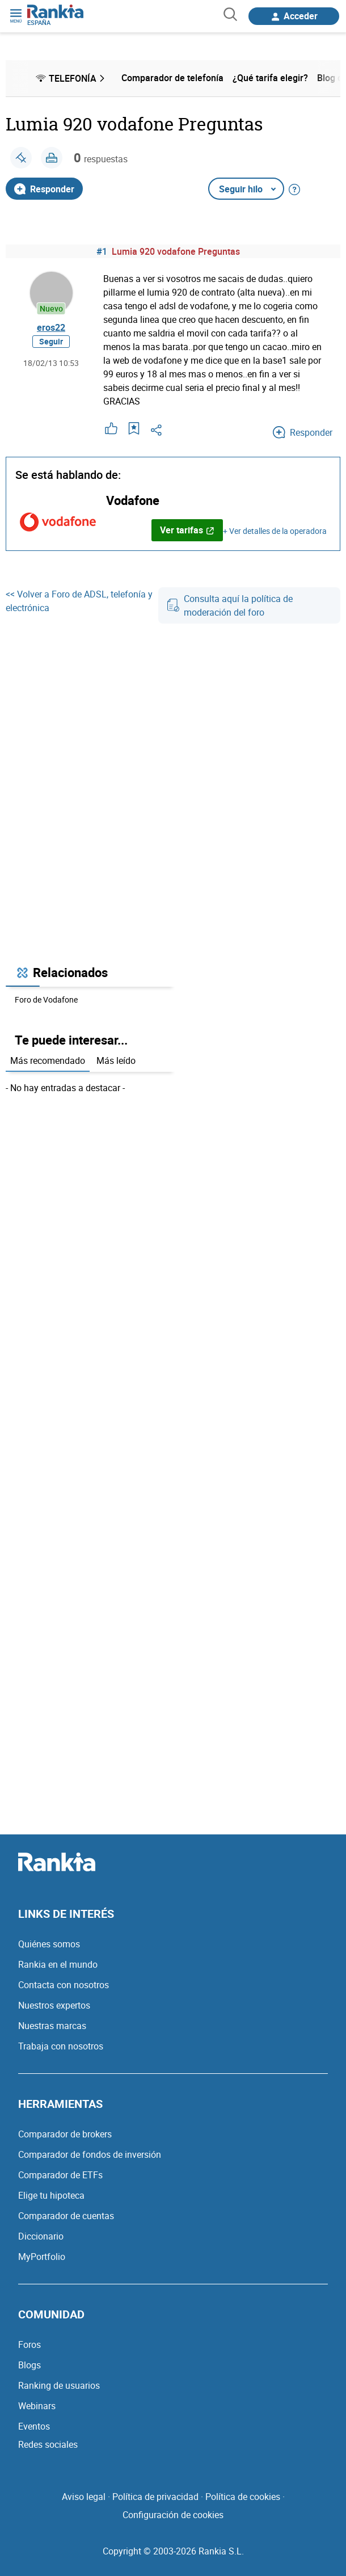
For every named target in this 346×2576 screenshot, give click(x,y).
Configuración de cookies (173, 2514)
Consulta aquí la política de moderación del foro (230, 605)
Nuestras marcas (52, 2025)
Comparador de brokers (65, 2134)
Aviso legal (84, 2496)
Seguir (51, 341)
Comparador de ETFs (60, 2175)
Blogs (29, 2365)
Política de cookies (242, 2496)
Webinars (37, 2406)
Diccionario (41, 2236)
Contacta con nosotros (63, 1985)
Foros (29, 2344)
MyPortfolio (41, 2256)
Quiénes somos (49, 1944)
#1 (101, 251)
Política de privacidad (155, 2496)
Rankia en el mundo (58, 1964)
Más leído (116, 1060)
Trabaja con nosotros (60, 2046)
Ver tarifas (187, 530)
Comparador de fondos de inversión (89, 2154)
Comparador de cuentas (66, 2215)
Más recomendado (47, 1060)
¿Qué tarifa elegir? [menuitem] (270, 77)
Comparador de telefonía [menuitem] (172, 77)
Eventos (34, 2426)
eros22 (51, 327)
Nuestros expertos (54, 2005)
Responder (44, 189)
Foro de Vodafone (46, 999)
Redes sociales (48, 2444)
